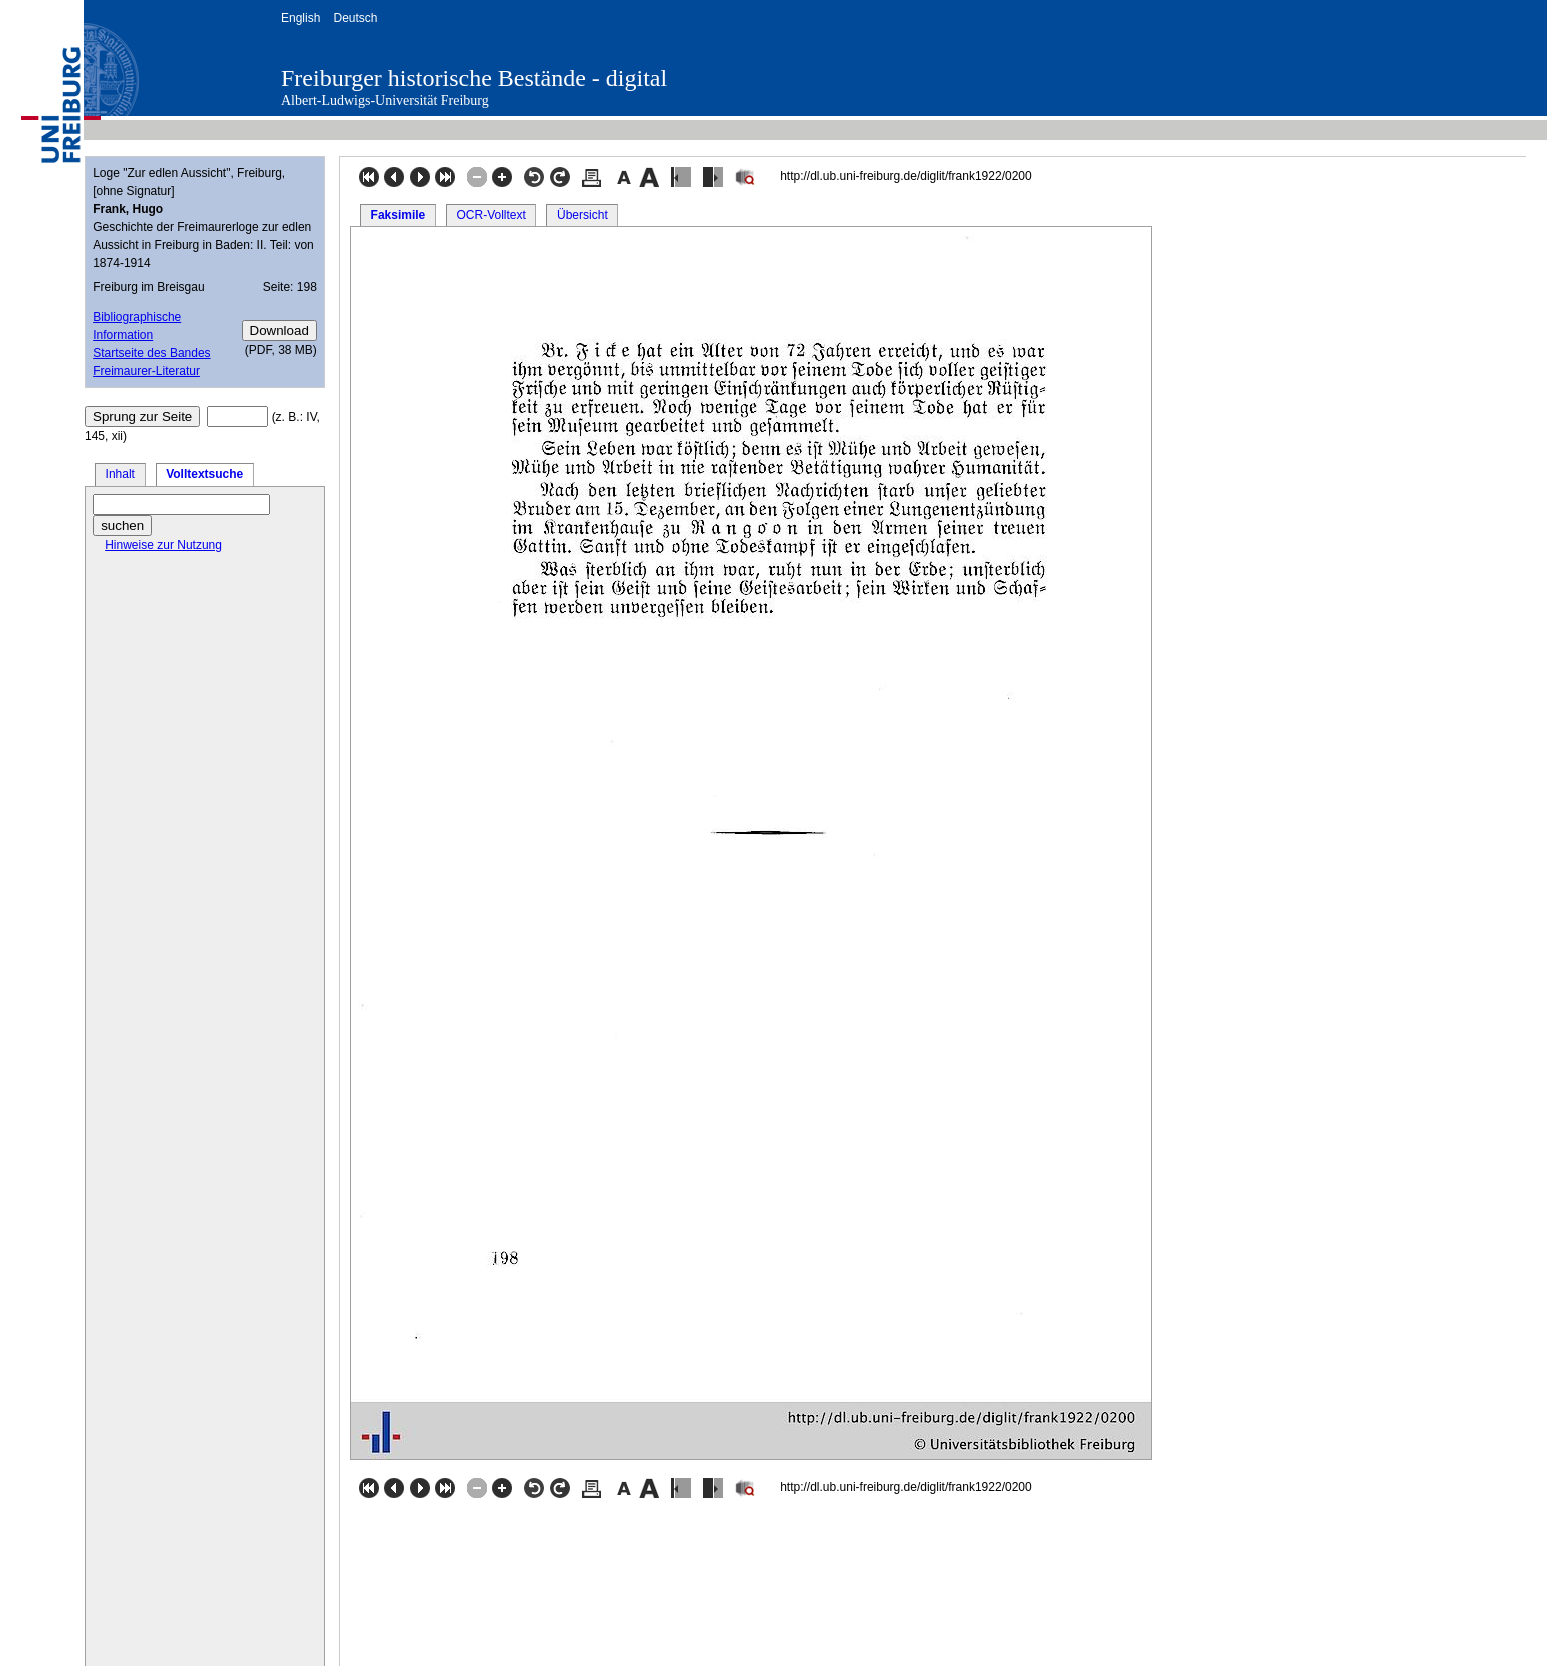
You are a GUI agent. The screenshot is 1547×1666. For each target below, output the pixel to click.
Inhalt (120, 474)
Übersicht (582, 215)
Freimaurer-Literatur (146, 371)
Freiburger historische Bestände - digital (474, 78)
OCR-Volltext (490, 215)
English (300, 18)
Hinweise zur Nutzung (163, 545)
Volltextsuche (204, 474)
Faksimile (398, 215)
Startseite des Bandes (151, 353)
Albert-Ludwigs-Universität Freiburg (385, 100)
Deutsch (355, 18)
